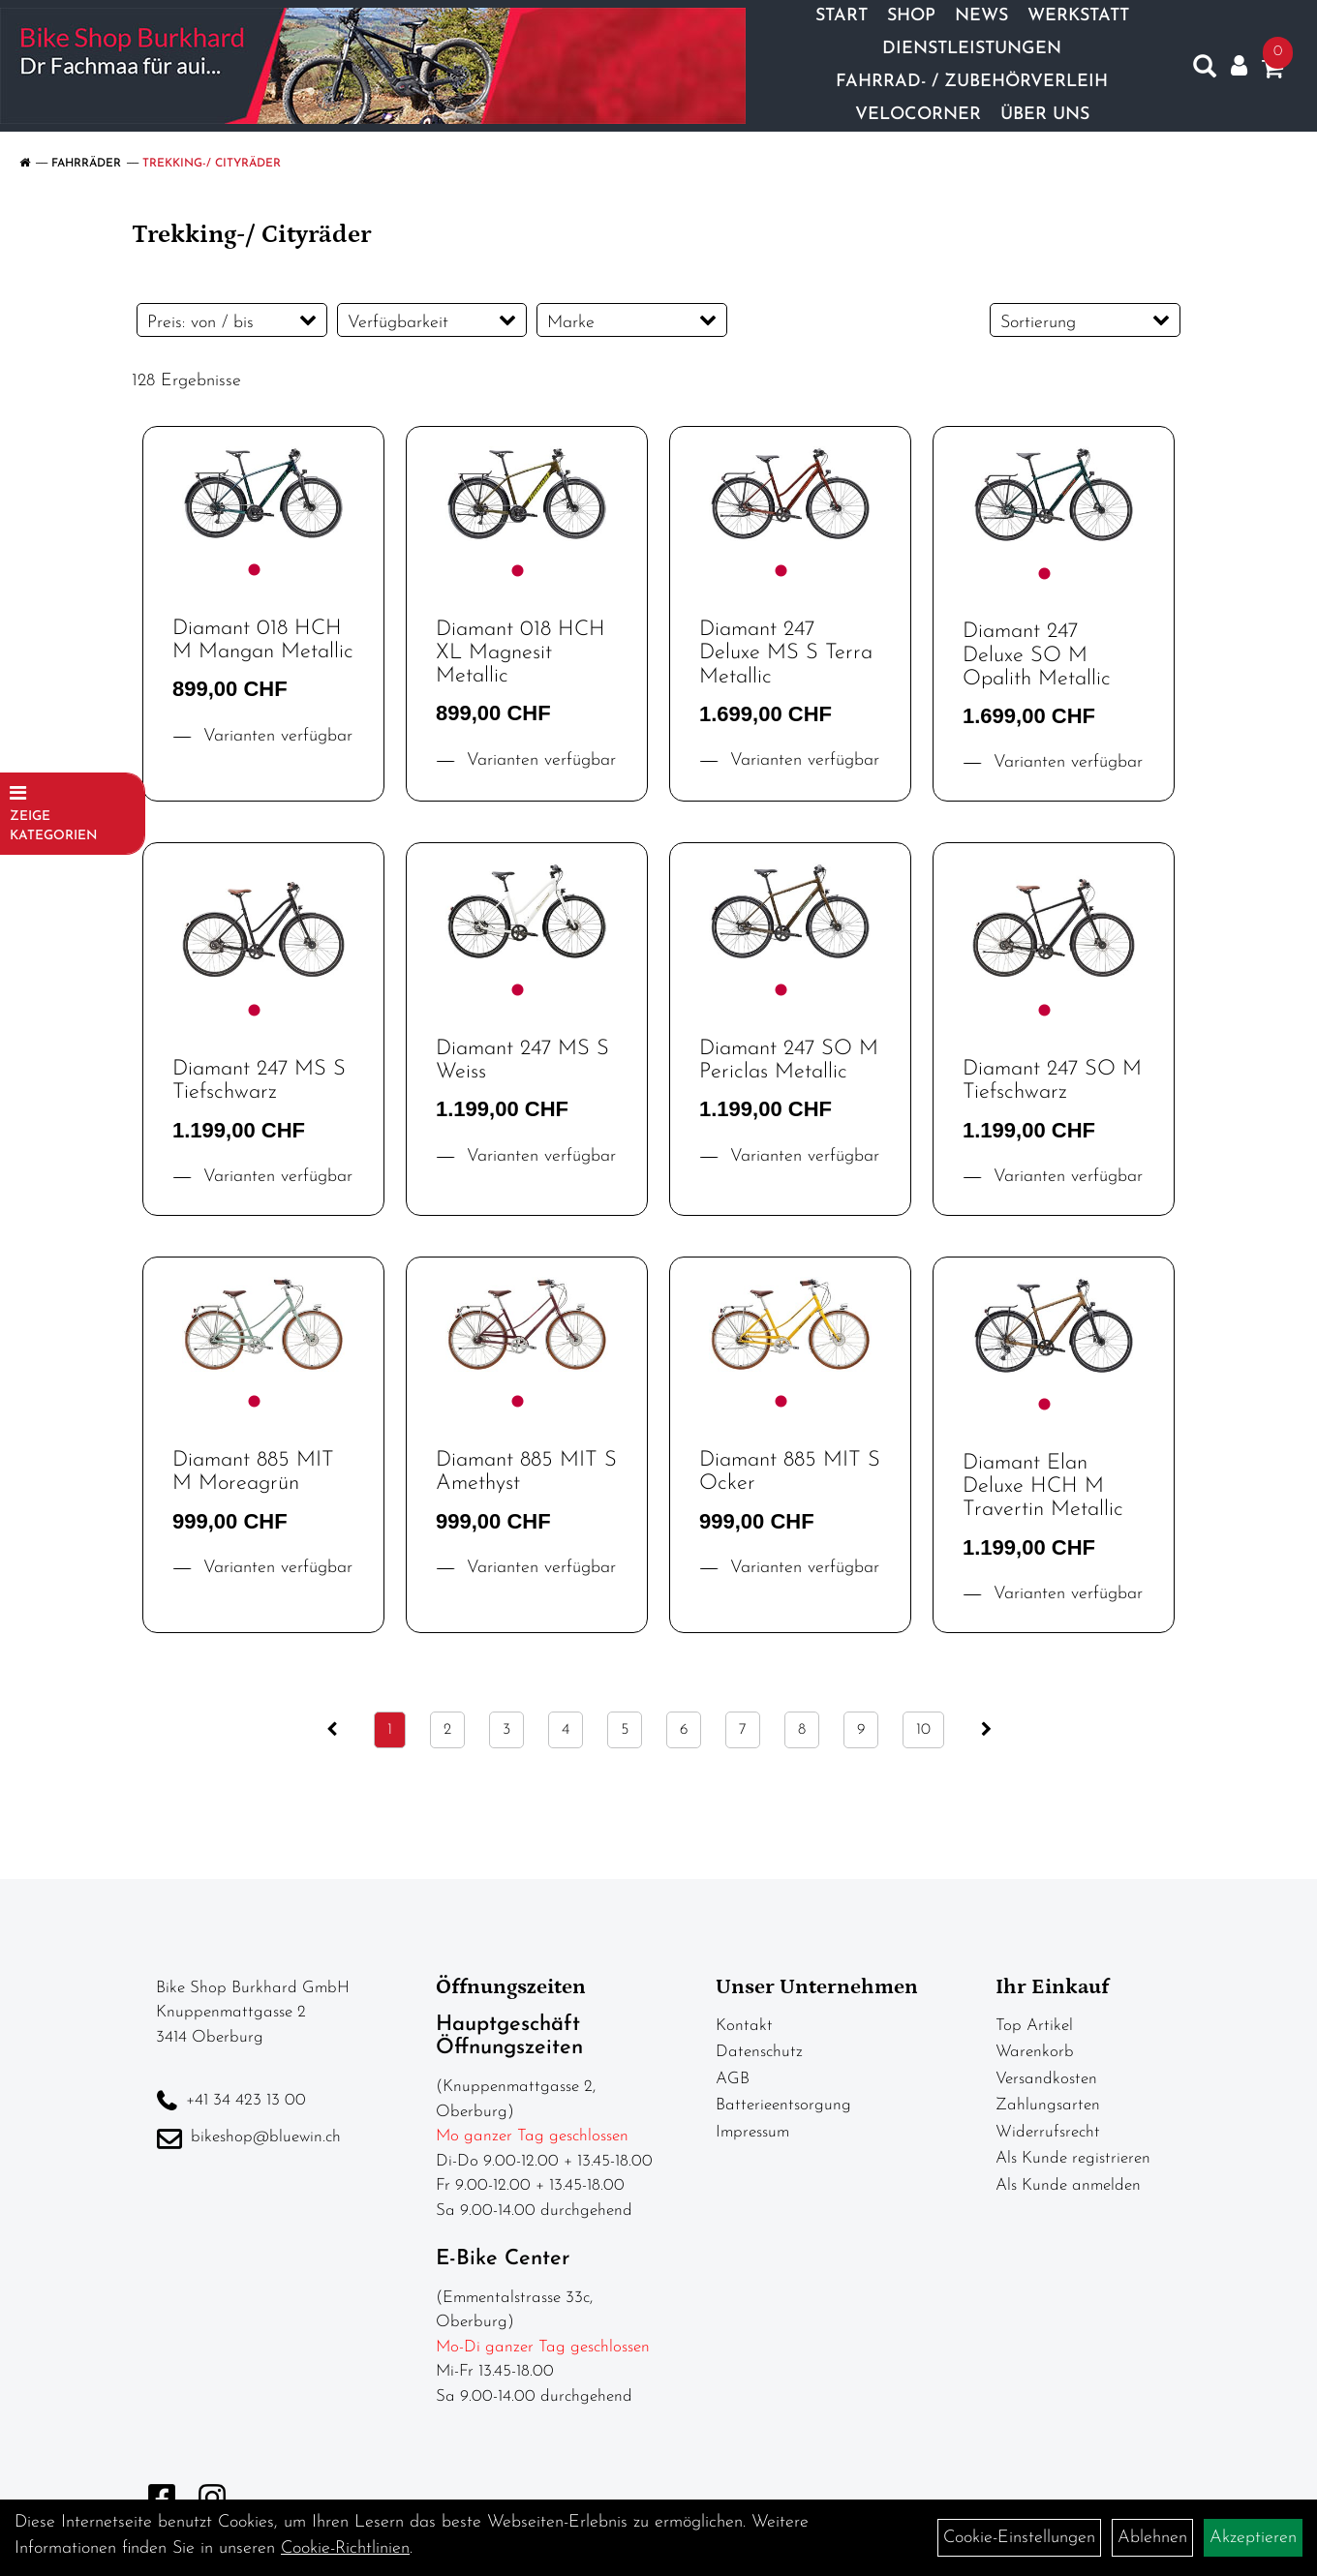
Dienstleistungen (971, 49)
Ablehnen (1152, 2538)
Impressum (752, 2132)
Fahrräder (86, 163)
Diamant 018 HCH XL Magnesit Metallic (520, 653)
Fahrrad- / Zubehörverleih (972, 82)
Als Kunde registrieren (1072, 2158)
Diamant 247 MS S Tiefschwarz (259, 1081)
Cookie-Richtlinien (345, 2548)
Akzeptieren (1253, 2538)
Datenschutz (759, 2052)
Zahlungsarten (1047, 2105)
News (981, 16)
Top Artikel (1034, 2025)
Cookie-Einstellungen (1019, 2538)
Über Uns (1044, 115)
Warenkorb (1034, 2052)
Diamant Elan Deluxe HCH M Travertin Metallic (1043, 1486)
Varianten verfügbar (275, 736)
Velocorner (918, 115)
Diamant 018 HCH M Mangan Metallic (262, 640)
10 (923, 1730)
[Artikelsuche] (1204, 70)
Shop (911, 16)
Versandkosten (1046, 2079)
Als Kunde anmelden (1068, 2185)
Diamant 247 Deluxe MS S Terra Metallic (786, 653)
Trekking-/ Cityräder (211, 163)
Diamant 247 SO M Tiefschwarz (1052, 1081)
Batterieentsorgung (783, 2105)
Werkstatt (1078, 16)
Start (841, 16)
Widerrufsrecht (1047, 2132)
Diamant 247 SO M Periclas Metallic (788, 1060)
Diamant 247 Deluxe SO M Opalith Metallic (1037, 655)
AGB (733, 2079)
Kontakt (744, 2025)
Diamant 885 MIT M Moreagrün (253, 1472)
